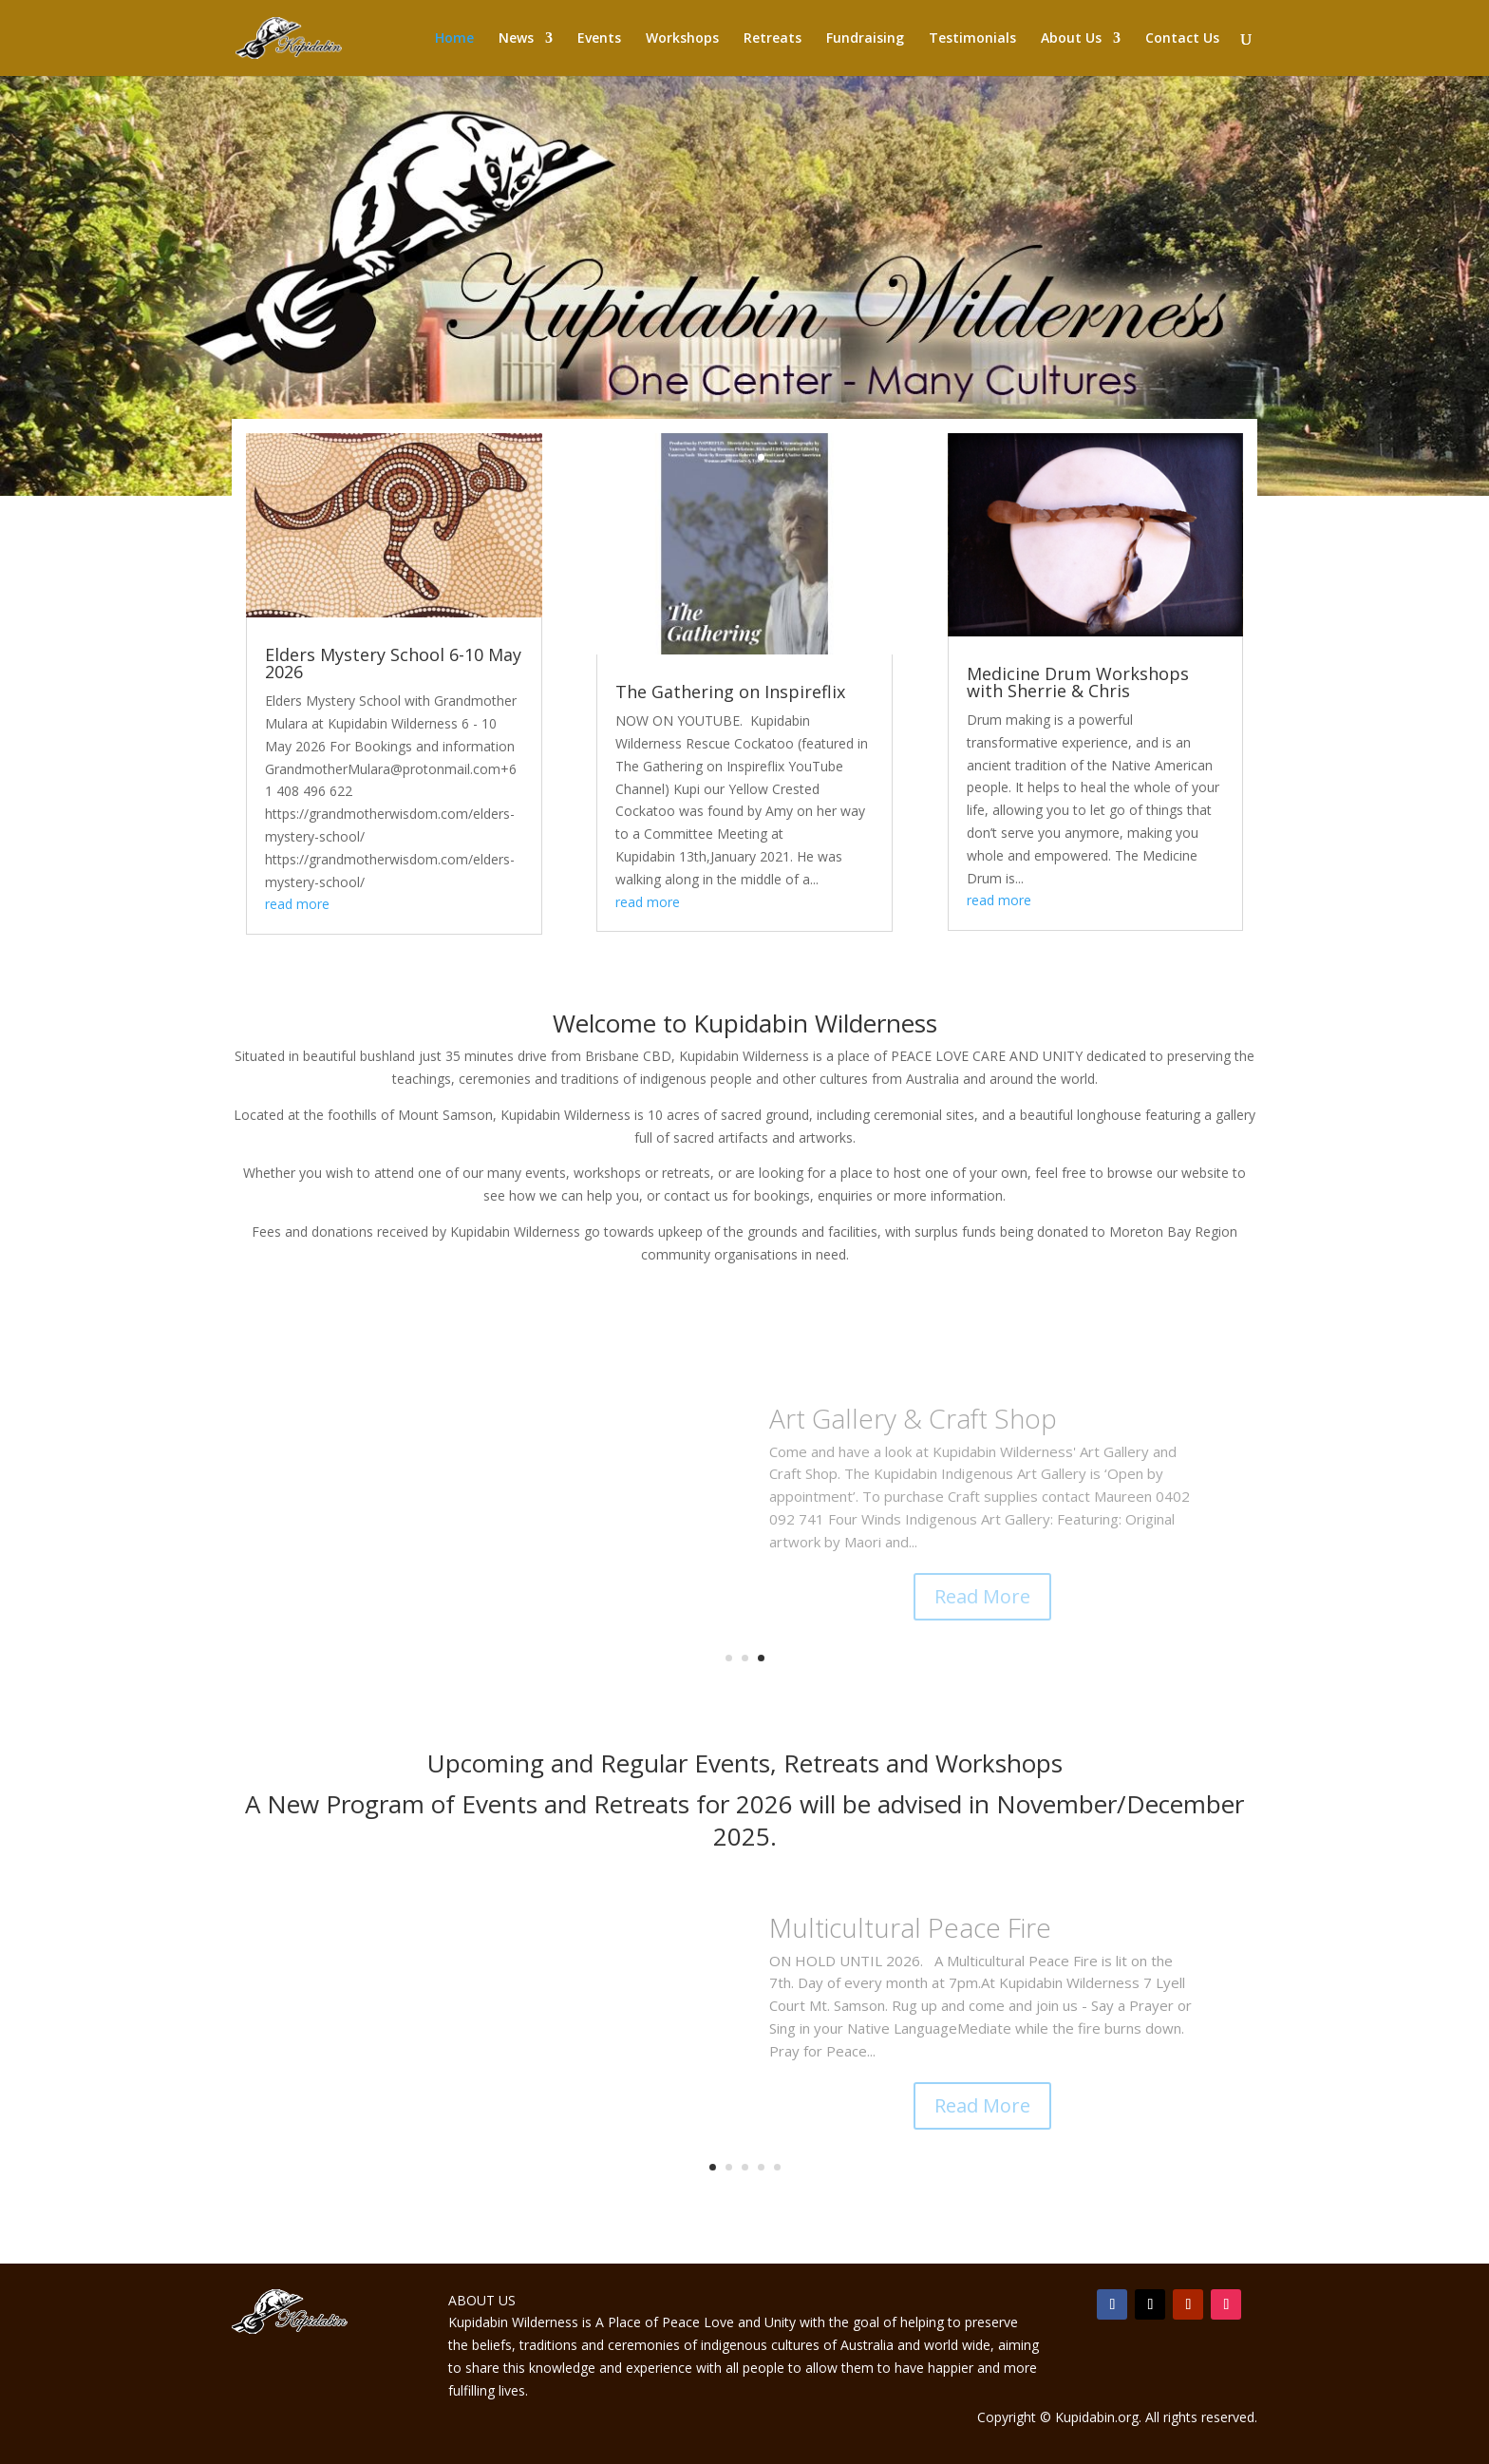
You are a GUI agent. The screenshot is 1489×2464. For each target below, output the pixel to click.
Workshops (682, 39)
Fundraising (865, 39)
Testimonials (972, 39)
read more (297, 904)
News (516, 39)
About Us (1071, 39)
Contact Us (1182, 39)
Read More (982, 1596)
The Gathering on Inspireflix (730, 691)
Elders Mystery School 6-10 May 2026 (393, 663)
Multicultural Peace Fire (910, 1927)
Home (454, 39)
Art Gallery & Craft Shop (913, 1418)
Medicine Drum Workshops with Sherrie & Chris (1078, 682)
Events (599, 39)
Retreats (772, 39)
